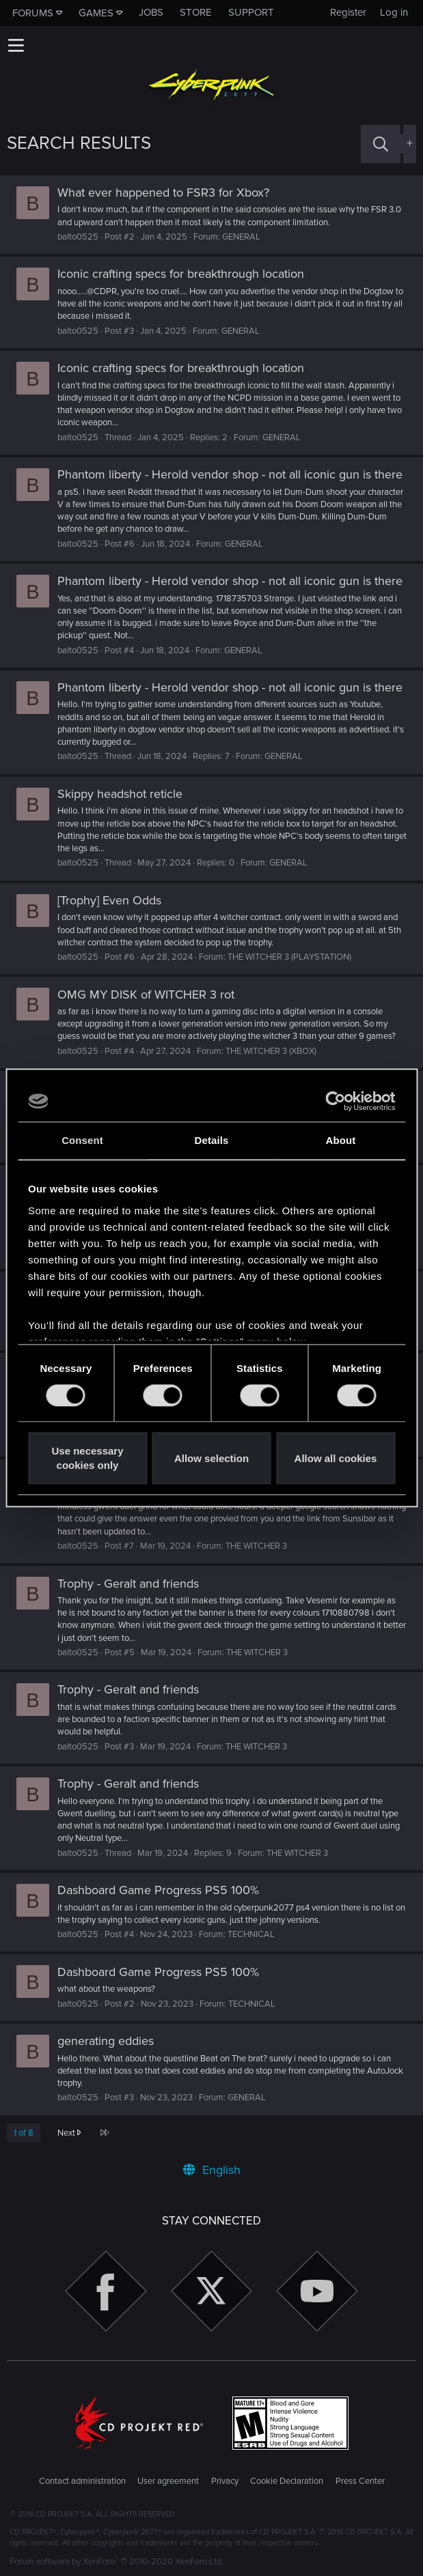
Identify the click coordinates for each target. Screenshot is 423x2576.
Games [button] (96, 13)
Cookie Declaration (286, 2481)
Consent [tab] (82, 1140)
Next (69, 2133)
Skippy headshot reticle (119, 793)
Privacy (224, 2481)
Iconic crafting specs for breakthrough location (180, 273)
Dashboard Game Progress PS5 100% (158, 1890)
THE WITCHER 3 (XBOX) (271, 1051)
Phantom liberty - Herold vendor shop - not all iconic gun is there (229, 474)
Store (196, 12)
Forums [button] (32, 13)
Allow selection (211, 1458)
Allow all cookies (336, 1458)
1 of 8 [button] (23, 2133)
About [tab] (341, 1140)
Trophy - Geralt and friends (128, 1583)
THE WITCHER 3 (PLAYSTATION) (289, 956)
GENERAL (241, 236)
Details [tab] (212, 1140)
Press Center (360, 2481)
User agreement (168, 2481)
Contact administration (82, 2481)
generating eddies (105, 2040)
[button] (16, 45)
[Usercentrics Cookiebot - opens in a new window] (335, 1101)
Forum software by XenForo (116, 2561)
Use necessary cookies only (87, 1459)
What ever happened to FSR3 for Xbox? (163, 192)
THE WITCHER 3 (256, 1546)
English (212, 2169)
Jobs (151, 12)
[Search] (380, 143)
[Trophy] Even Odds (109, 900)
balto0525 (77, 236)
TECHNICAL (251, 1934)
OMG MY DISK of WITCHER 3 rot (145, 994)
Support (251, 12)
